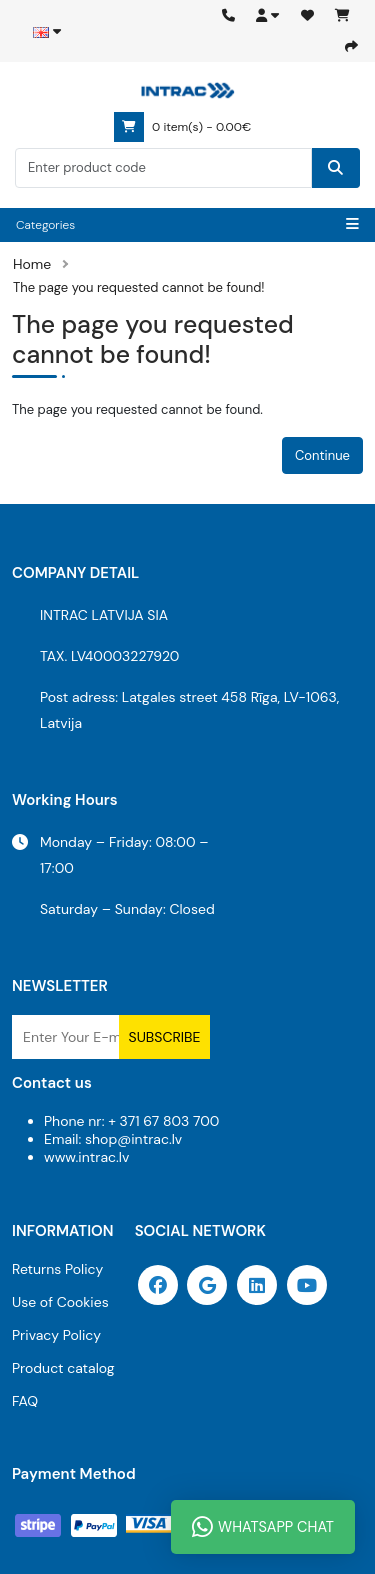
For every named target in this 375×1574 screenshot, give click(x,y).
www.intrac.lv (86, 1157)
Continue (322, 455)
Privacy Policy (56, 1335)
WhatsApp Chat (263, 1527)
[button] (267, 15)
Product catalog (63, 1368)
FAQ (25, 1401)
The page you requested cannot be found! (139, 287)
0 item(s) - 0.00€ (182, 127)
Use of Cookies (60, 1302)
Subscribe (165, 1037)
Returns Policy (57, 1269)
